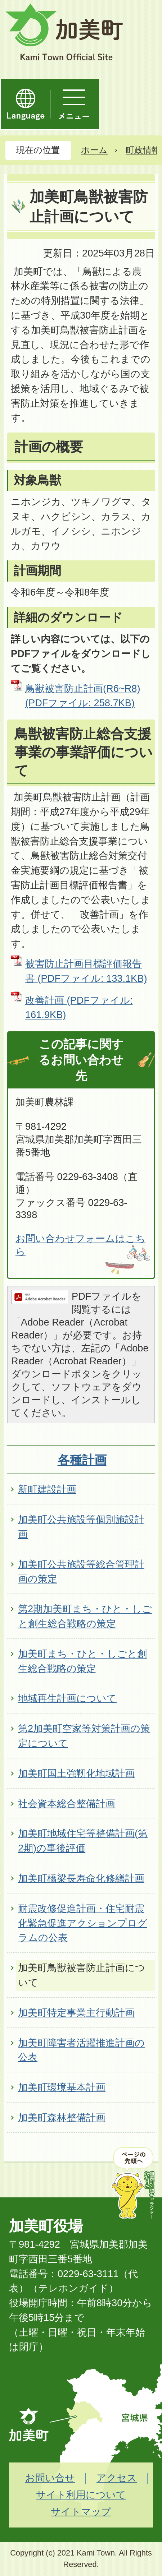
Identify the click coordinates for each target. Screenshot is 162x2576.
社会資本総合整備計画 (66, 1803)
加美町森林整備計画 (61, 2117)
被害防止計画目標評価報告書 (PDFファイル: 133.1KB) (86, 971)
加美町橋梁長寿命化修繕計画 (81, 1878)
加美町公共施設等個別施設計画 (81, 1527)
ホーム (94, 150)
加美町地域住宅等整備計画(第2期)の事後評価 (83, 1841)
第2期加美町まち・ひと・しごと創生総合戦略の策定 (85, 1616)
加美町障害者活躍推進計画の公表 (81, 2050)
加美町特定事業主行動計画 (76, 2012)
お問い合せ (50, 2477)
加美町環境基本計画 (61, 2087)
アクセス (116, 2477)
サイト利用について (81, 2494)
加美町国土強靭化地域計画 (76, 1773)
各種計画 (82, 1460)
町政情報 (143, 150)
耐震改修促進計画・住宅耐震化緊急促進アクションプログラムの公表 (82, 1923)
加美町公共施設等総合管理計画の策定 (81, 1572)
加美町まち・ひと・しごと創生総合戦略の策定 (82, 1661)
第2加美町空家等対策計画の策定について (84, 1736)
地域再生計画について (67, 1698)
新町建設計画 (47, 1489)
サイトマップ (81, 2511)
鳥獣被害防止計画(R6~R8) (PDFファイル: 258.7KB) (82, 696)
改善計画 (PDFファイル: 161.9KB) (79, 1008)
